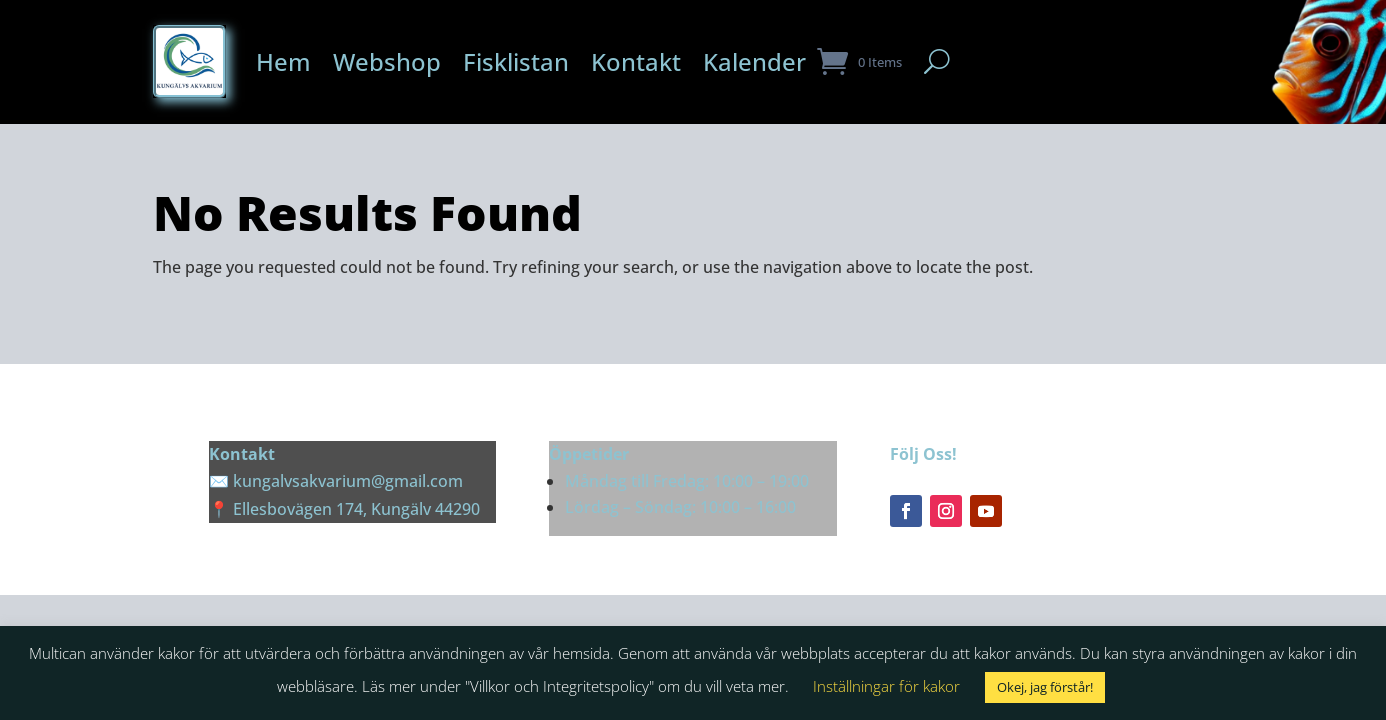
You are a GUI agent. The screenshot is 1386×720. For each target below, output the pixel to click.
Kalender (754, 61)
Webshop (387, 61)
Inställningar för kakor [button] (886, 686)
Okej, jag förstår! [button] (1045, 687)
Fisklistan (516, 61)
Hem (283, 61)
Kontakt (636, 61)
